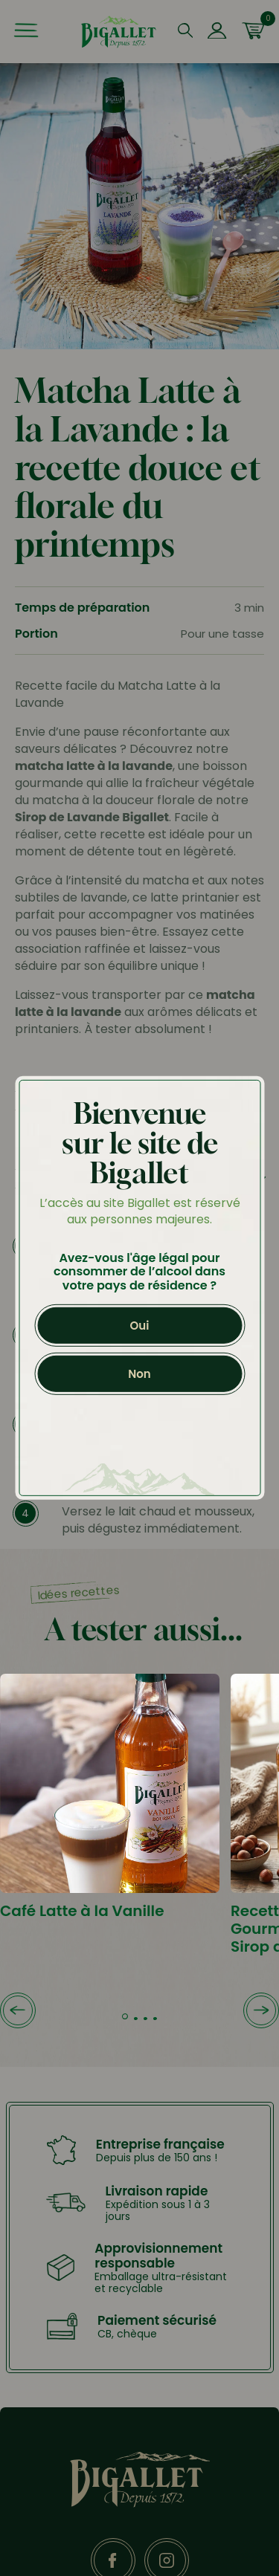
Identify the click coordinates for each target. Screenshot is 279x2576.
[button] (18, 2011)
